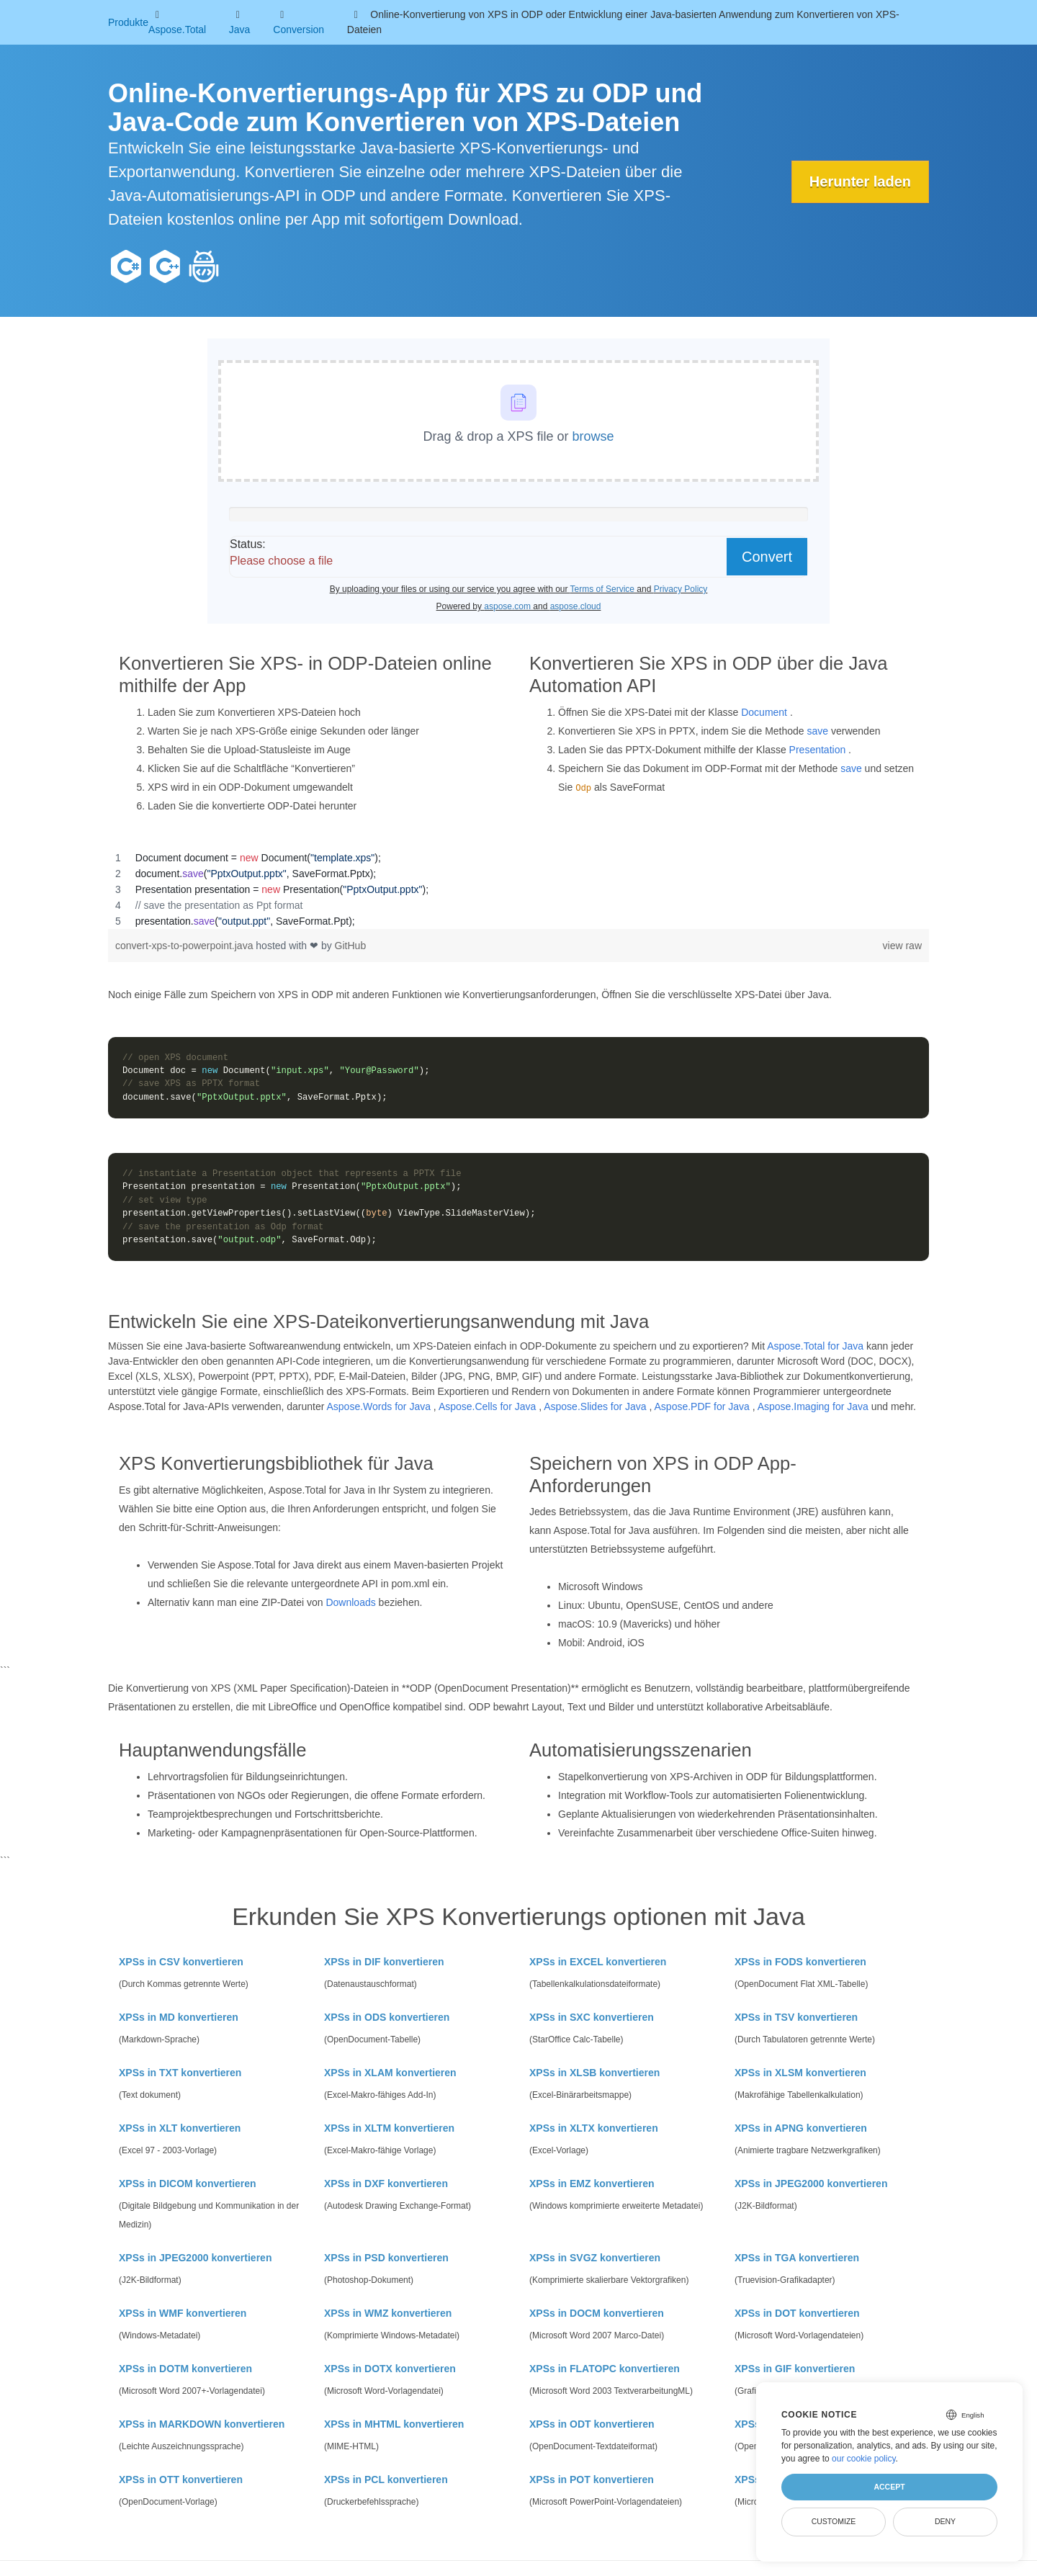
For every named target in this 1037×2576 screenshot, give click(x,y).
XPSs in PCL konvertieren (386, 2479)
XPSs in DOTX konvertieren (390, 2368)
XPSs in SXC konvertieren (591, 2017)
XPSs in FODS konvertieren (800, 1961)
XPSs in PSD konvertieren (386, 2257)
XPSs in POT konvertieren (591, 2479)
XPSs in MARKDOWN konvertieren (201, 2424)
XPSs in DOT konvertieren (797, 2313)
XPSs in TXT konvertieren (180, 2072)
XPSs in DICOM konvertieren (187, 2183)
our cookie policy (864, 2459)
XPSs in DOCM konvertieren (596, 2313)
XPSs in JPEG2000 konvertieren (811, 2183)
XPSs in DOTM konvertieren (185, 2368)
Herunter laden (860, 181)
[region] (518, 889)
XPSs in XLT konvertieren (180, 2128)
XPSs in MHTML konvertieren (394, 2424)
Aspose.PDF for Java (702, 1406)
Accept (889, 2486)
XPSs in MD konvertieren (178, 2017)
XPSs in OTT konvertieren (181, 2479)
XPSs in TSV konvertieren (796, 2017)
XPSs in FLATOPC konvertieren (604, 2368)
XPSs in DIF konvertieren (384, 1961)
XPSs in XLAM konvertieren (390, 2072)
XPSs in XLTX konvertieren (593, 2128)
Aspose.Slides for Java (595, 1406)
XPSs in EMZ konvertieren (592, 2183)
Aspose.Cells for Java (487, 1406)
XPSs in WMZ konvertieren (388, 2313)
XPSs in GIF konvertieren (795, 2368)
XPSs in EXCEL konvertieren (597, 1961)
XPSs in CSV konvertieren (181, 1961)
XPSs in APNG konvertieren (801, 2128)
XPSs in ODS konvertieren (386, 2017)
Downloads (350, 1602)
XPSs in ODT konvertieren (592, 2424)
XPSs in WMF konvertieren (182, 2313)
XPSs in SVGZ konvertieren (594, 2257)
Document (764, 712)
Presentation (817, 749)
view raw (902, 945)
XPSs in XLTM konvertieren (389, 2128)
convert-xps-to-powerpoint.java (185, 945)
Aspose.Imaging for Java (813, 1406)
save (818, 731)
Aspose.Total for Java (815, 1346)
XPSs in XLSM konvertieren (800, 2072)
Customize (834, 2521)
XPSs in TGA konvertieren (797, 2257)
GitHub (351, 945)
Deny (945, 2521)
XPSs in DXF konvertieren (386, 2183)
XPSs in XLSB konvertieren (594, 2072)
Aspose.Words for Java (379, 1406)
